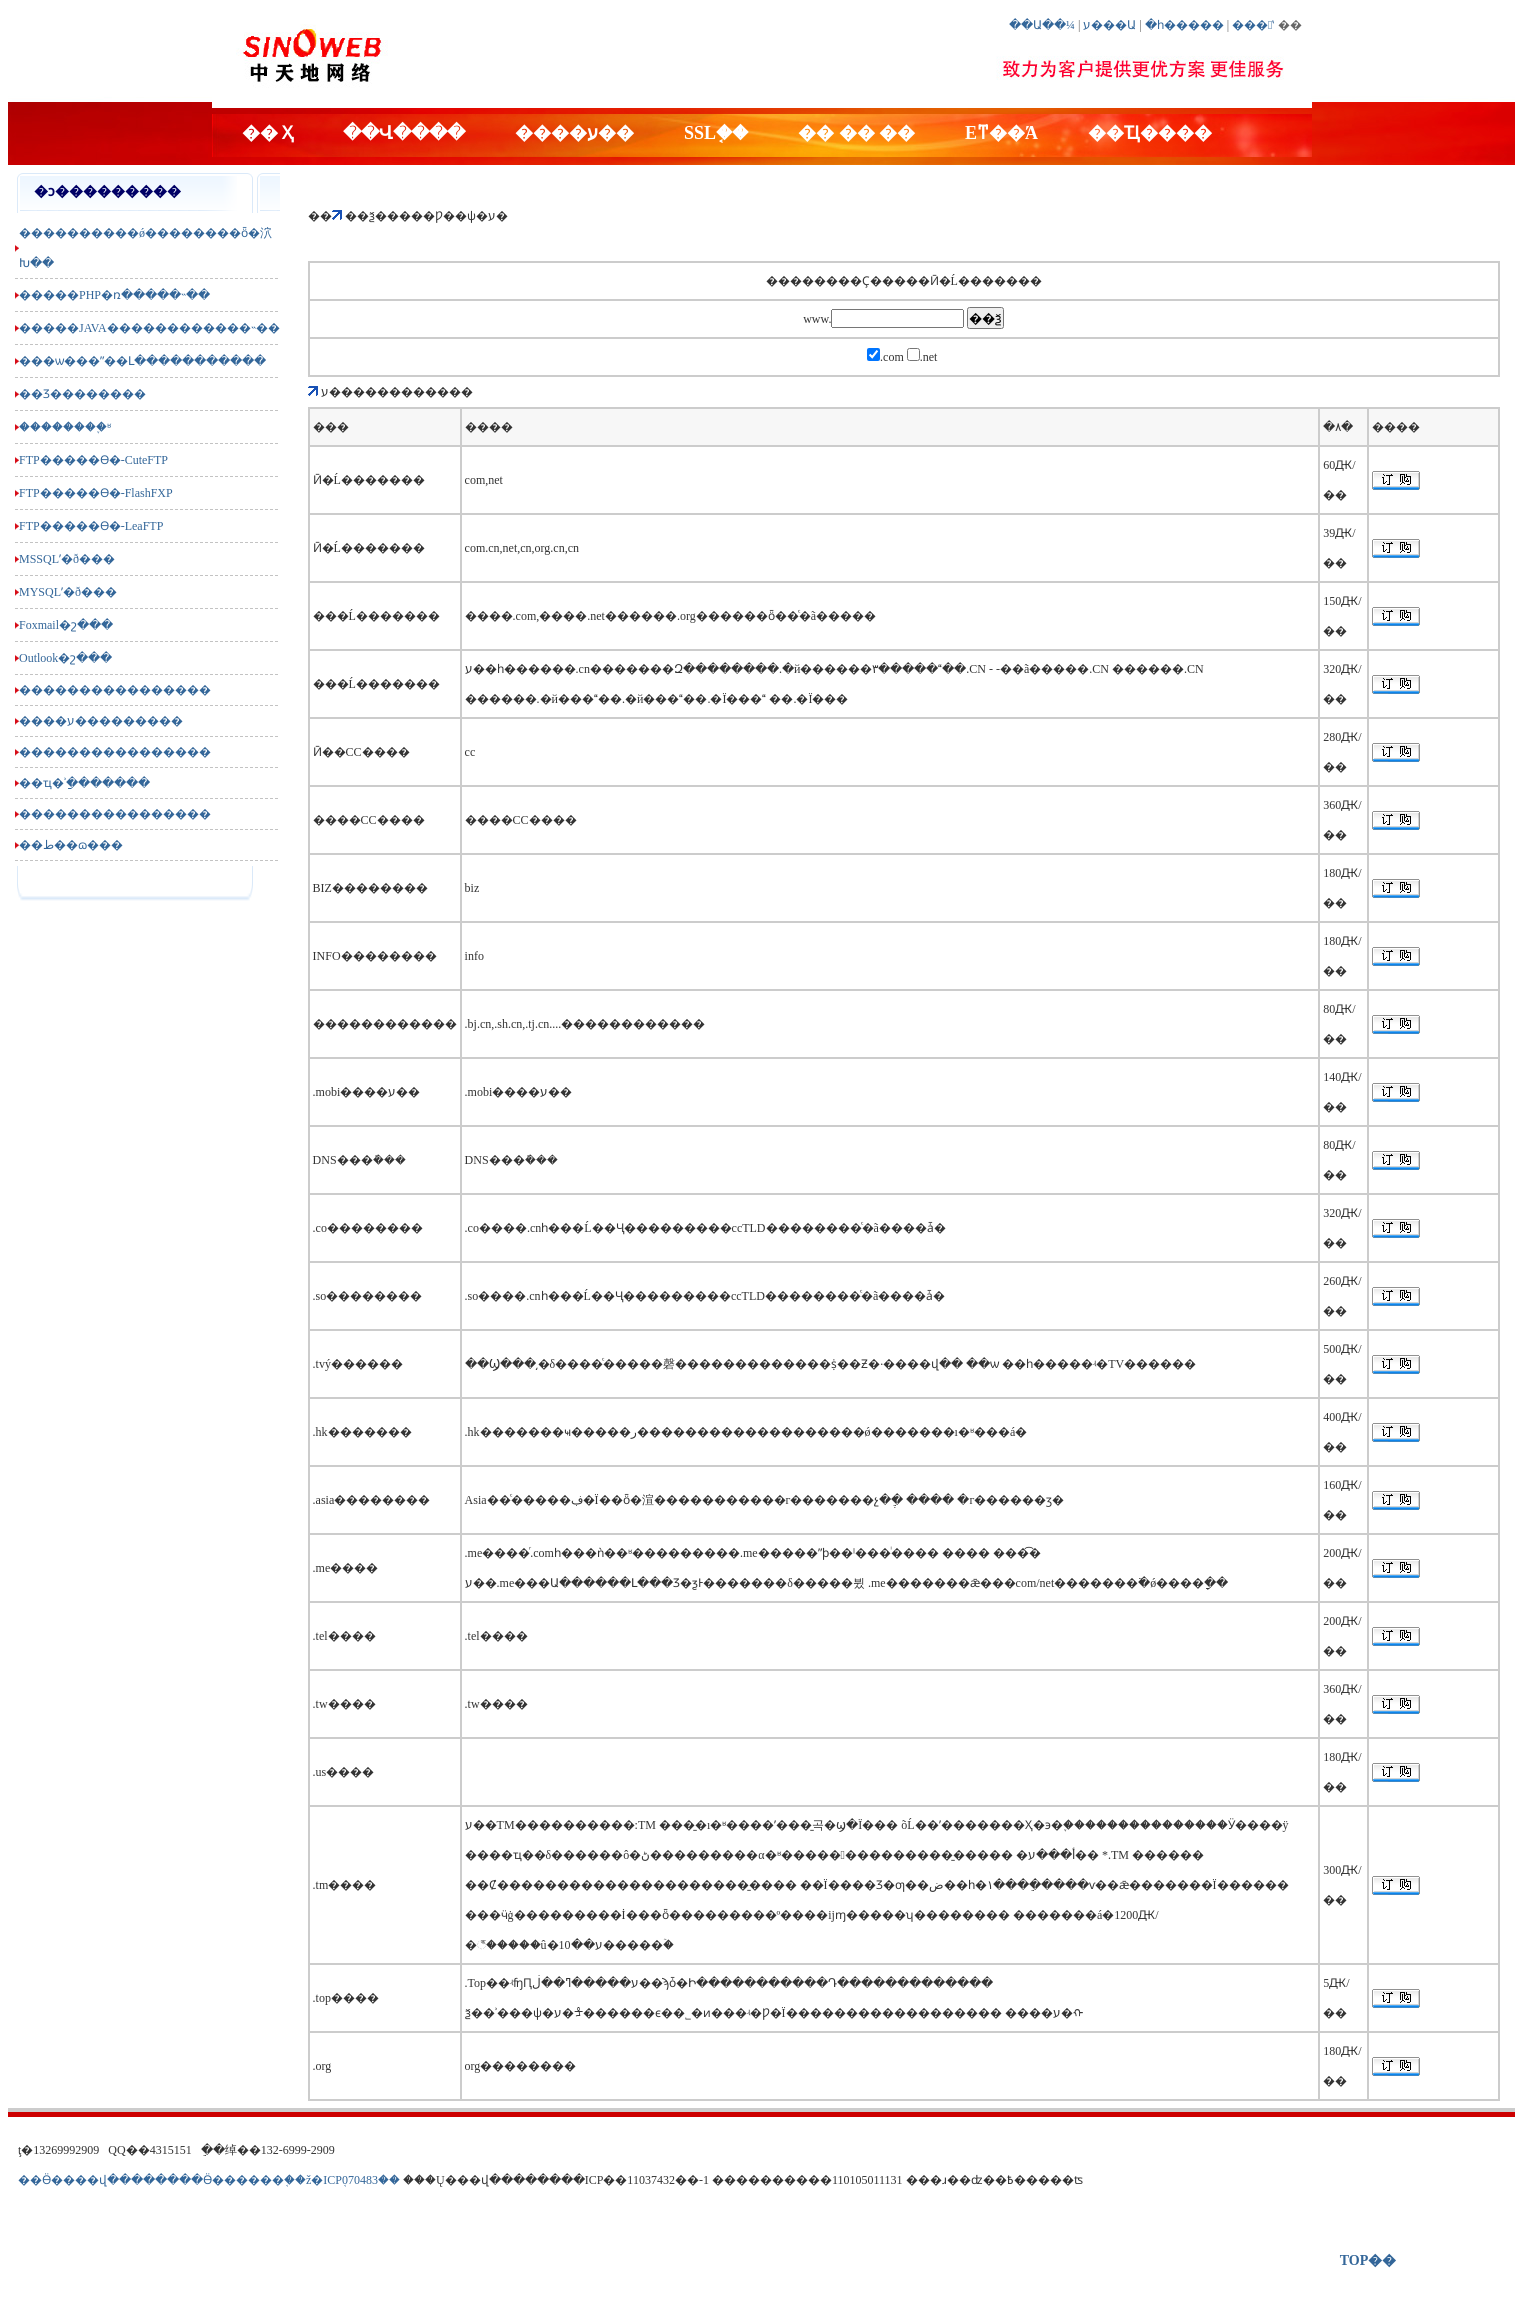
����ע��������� (101, 721)
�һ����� (1184, 25)
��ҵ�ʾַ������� (84, 783)
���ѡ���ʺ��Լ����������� (142, 361)
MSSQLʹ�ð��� (67, 559)
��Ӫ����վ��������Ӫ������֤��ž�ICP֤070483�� (209, 2180)
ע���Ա (1109, 25)
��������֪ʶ (65, 427)
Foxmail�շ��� (66, 625)
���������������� (115, 690)
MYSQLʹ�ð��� (68, 592)
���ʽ (1253, 25)
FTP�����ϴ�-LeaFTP (91, 526)
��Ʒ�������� (82, 394)
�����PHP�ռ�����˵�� (114, 295)
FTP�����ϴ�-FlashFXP (96, 493)
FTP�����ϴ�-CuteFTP (93, 460)
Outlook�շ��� (65, 658)
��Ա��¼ (1042, 25)
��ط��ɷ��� (71, 845)
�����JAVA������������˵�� (149, 328)
